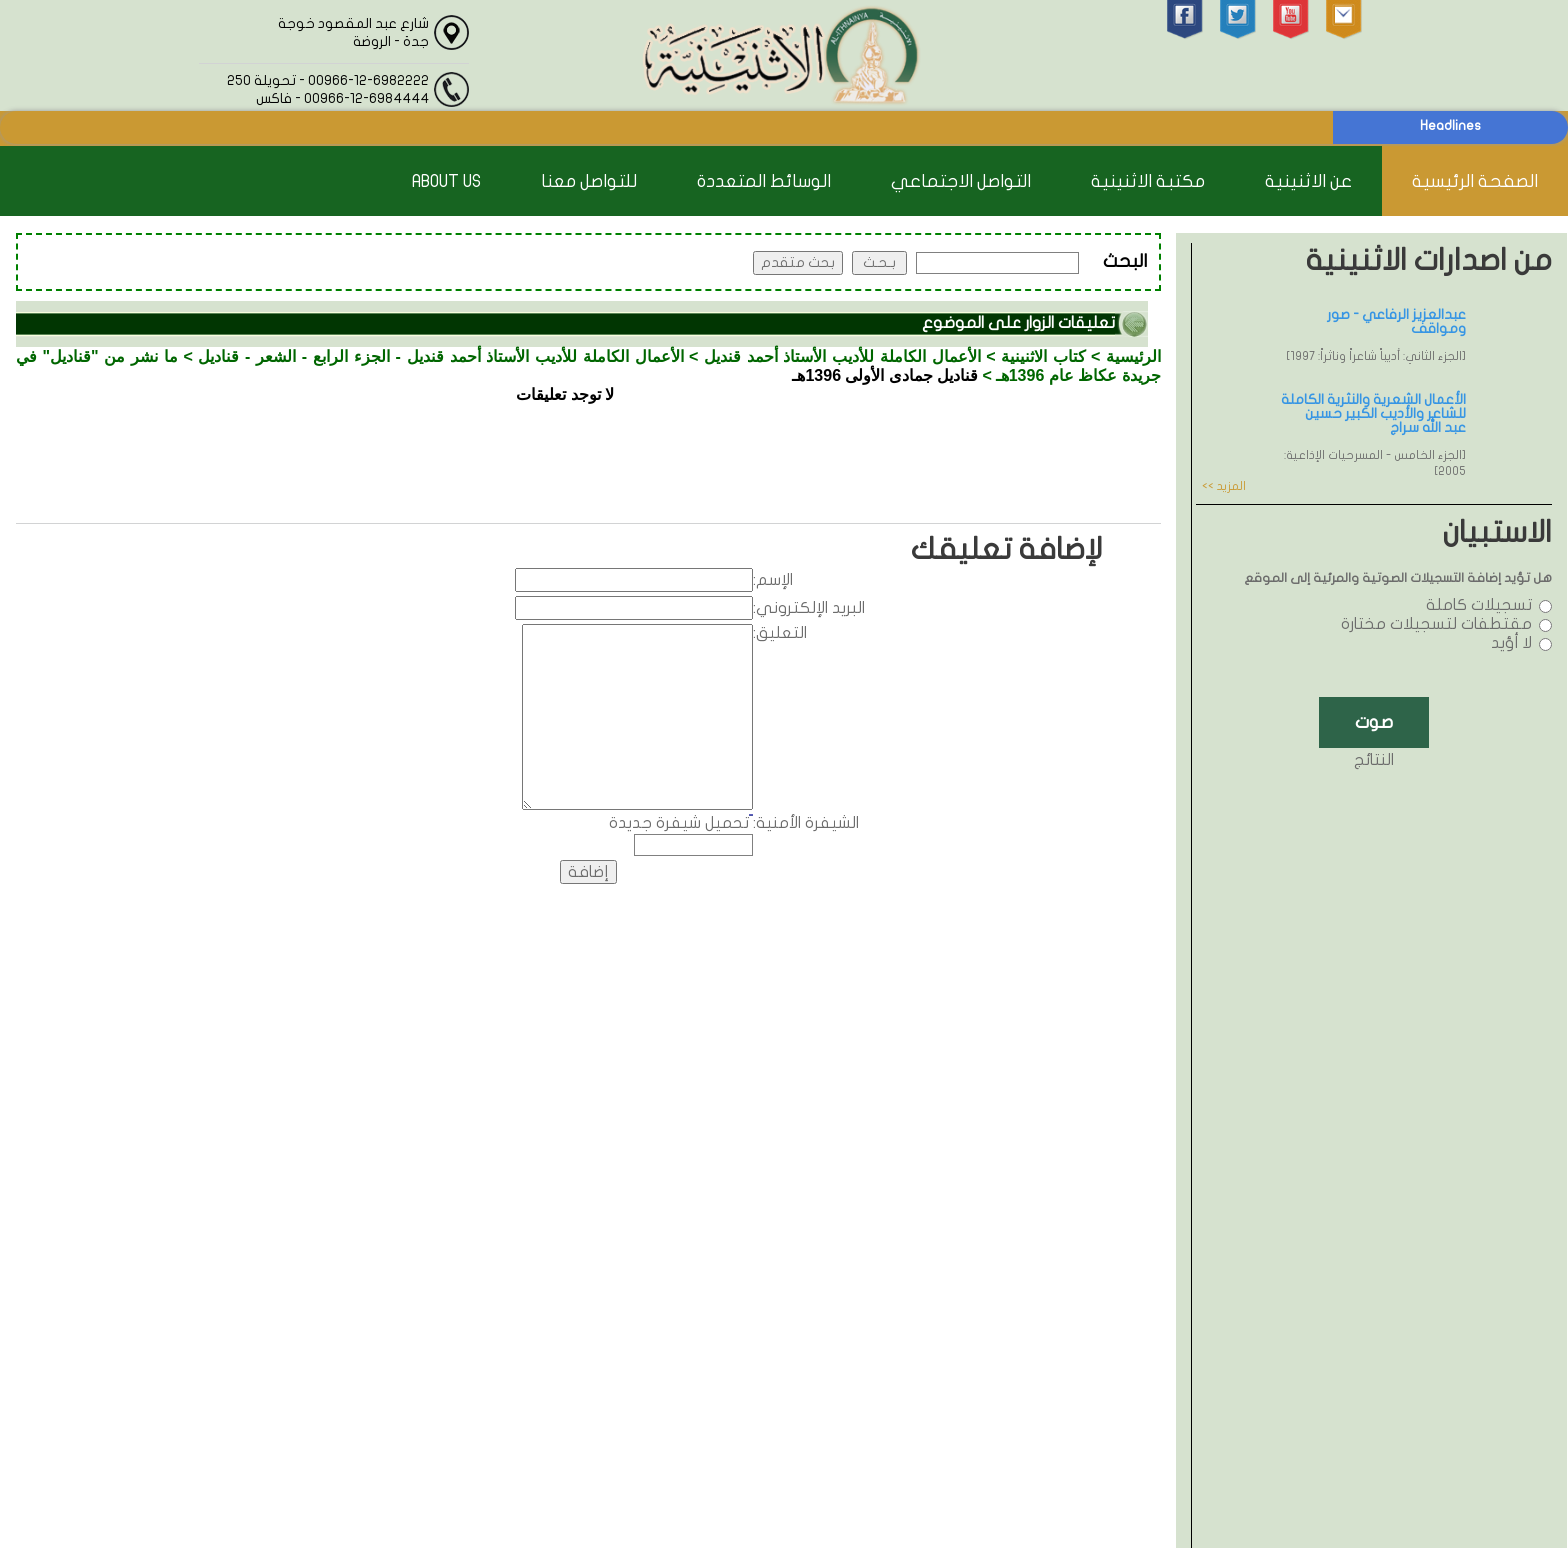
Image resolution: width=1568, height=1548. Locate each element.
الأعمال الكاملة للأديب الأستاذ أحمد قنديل (842, 356)
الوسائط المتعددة (764, 181)
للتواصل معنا (589, 181)
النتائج (1374, 760)
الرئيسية (1133, 356)
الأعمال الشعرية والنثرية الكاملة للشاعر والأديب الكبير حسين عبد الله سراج (1373, 413)
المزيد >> (1224, 486)
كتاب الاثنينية (1043, 356)
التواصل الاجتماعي (961, 181)
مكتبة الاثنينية (1148, 181)
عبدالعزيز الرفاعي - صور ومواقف (1396, 321)
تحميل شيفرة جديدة (679, 823)
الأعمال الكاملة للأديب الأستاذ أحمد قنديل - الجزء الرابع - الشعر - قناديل (441, 356)
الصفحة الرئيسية (1475, 181)
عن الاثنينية (1308, 181)
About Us (446, 181)
